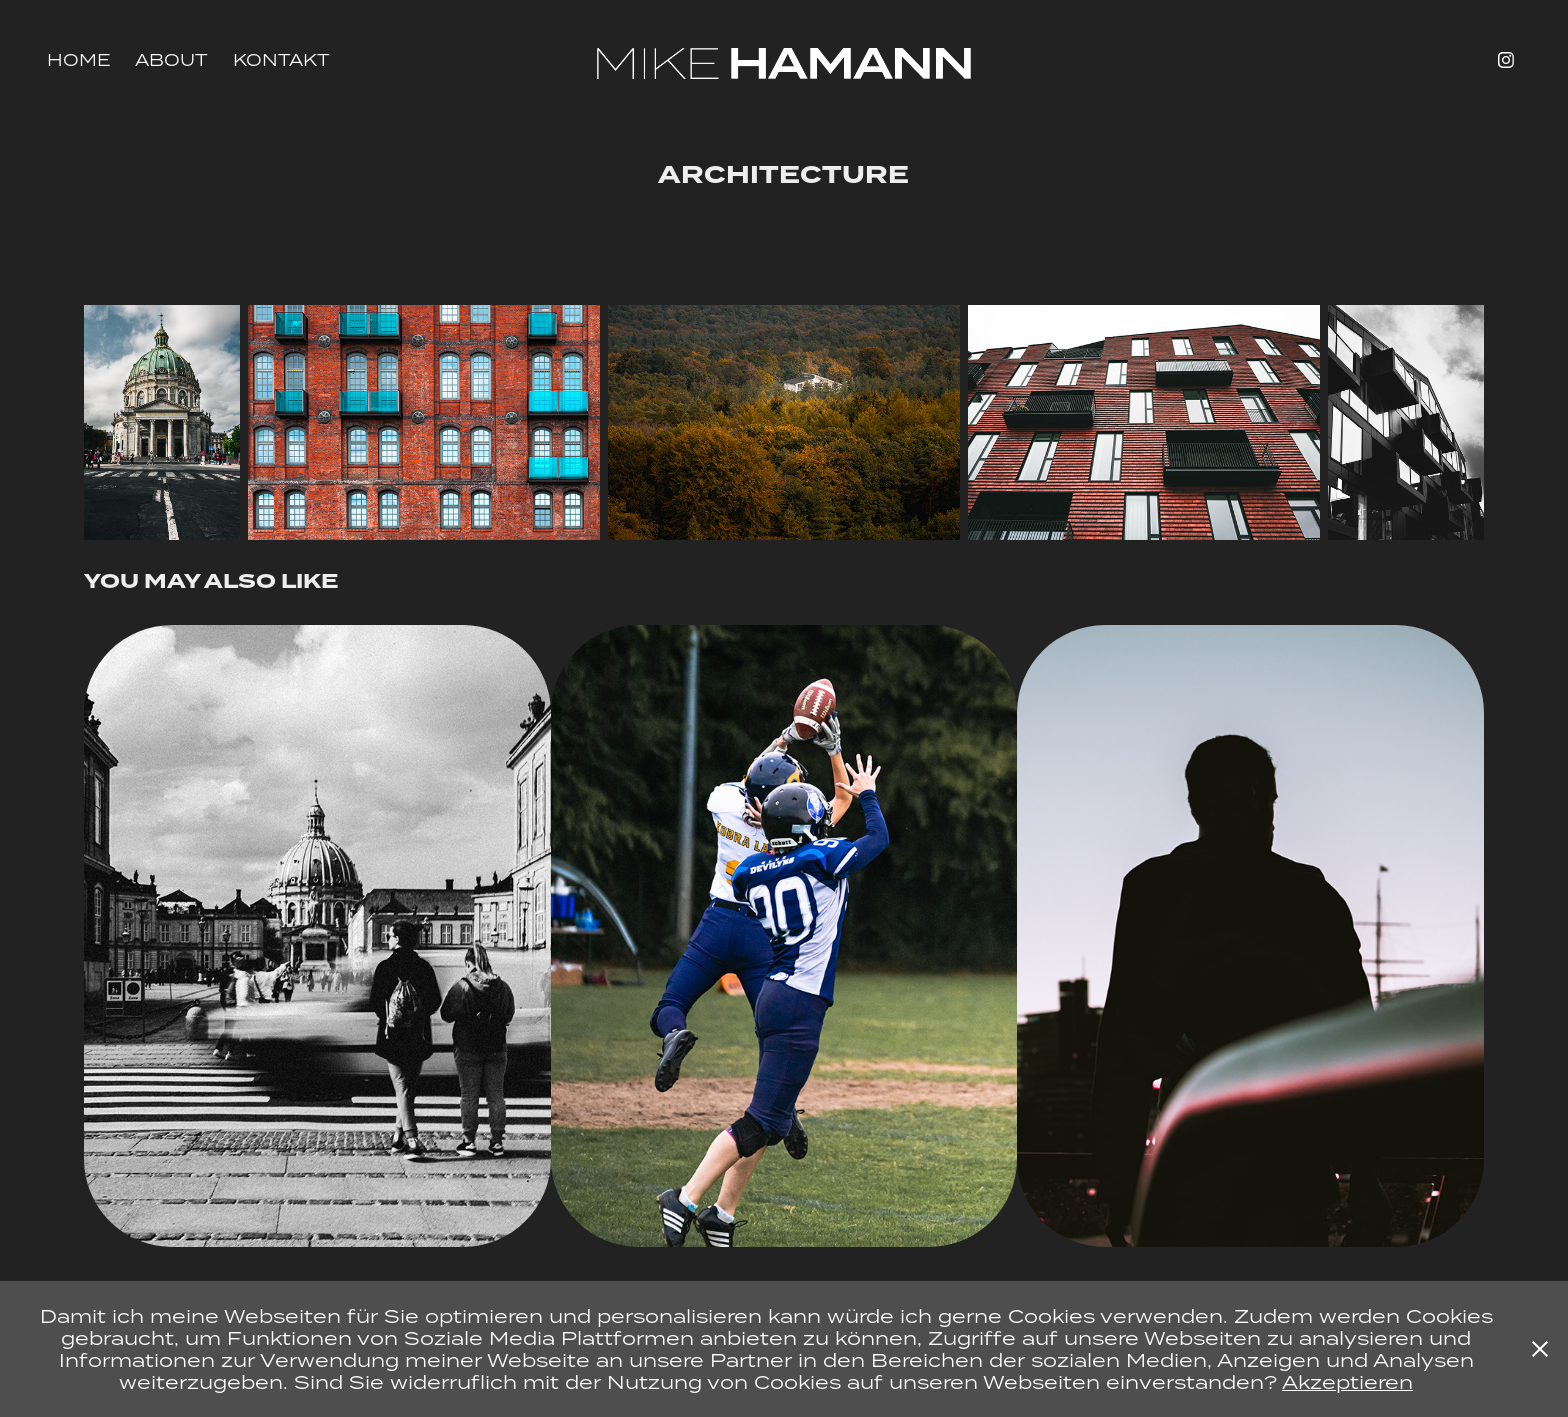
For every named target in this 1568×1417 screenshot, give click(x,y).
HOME (79, 60)
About (171, 60)
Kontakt (281, 60)
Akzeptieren (1347, 1381)
